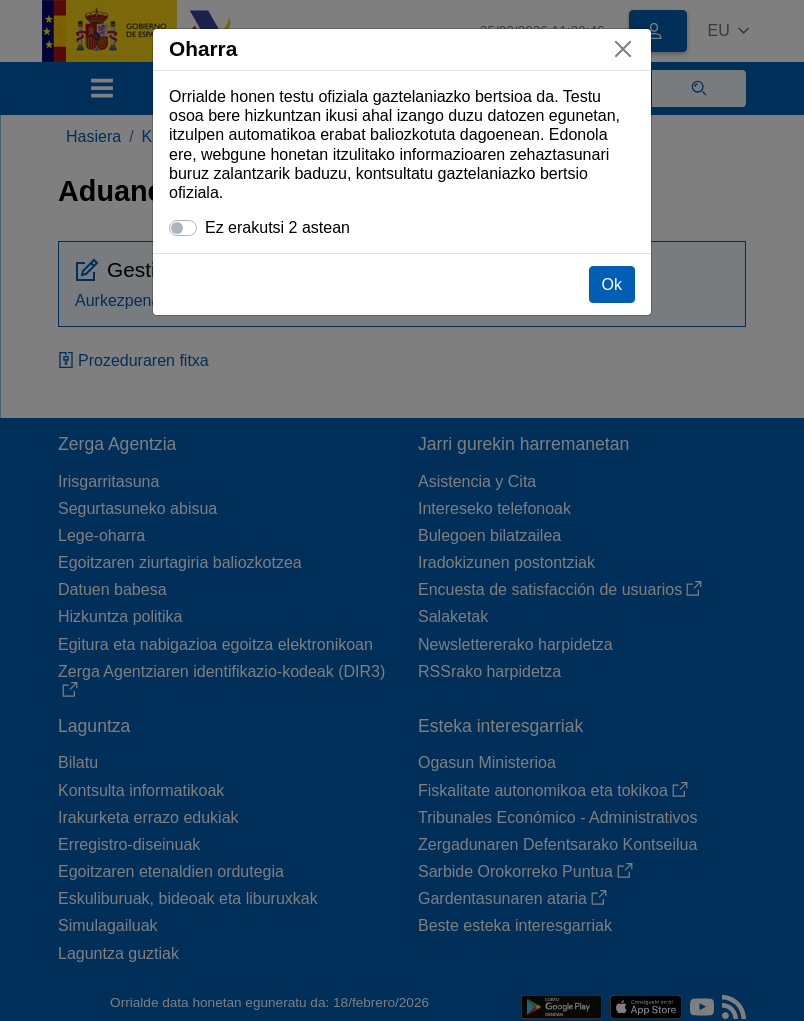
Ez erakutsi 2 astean (277, 227)
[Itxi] (623, 49)
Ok (612, 284)
